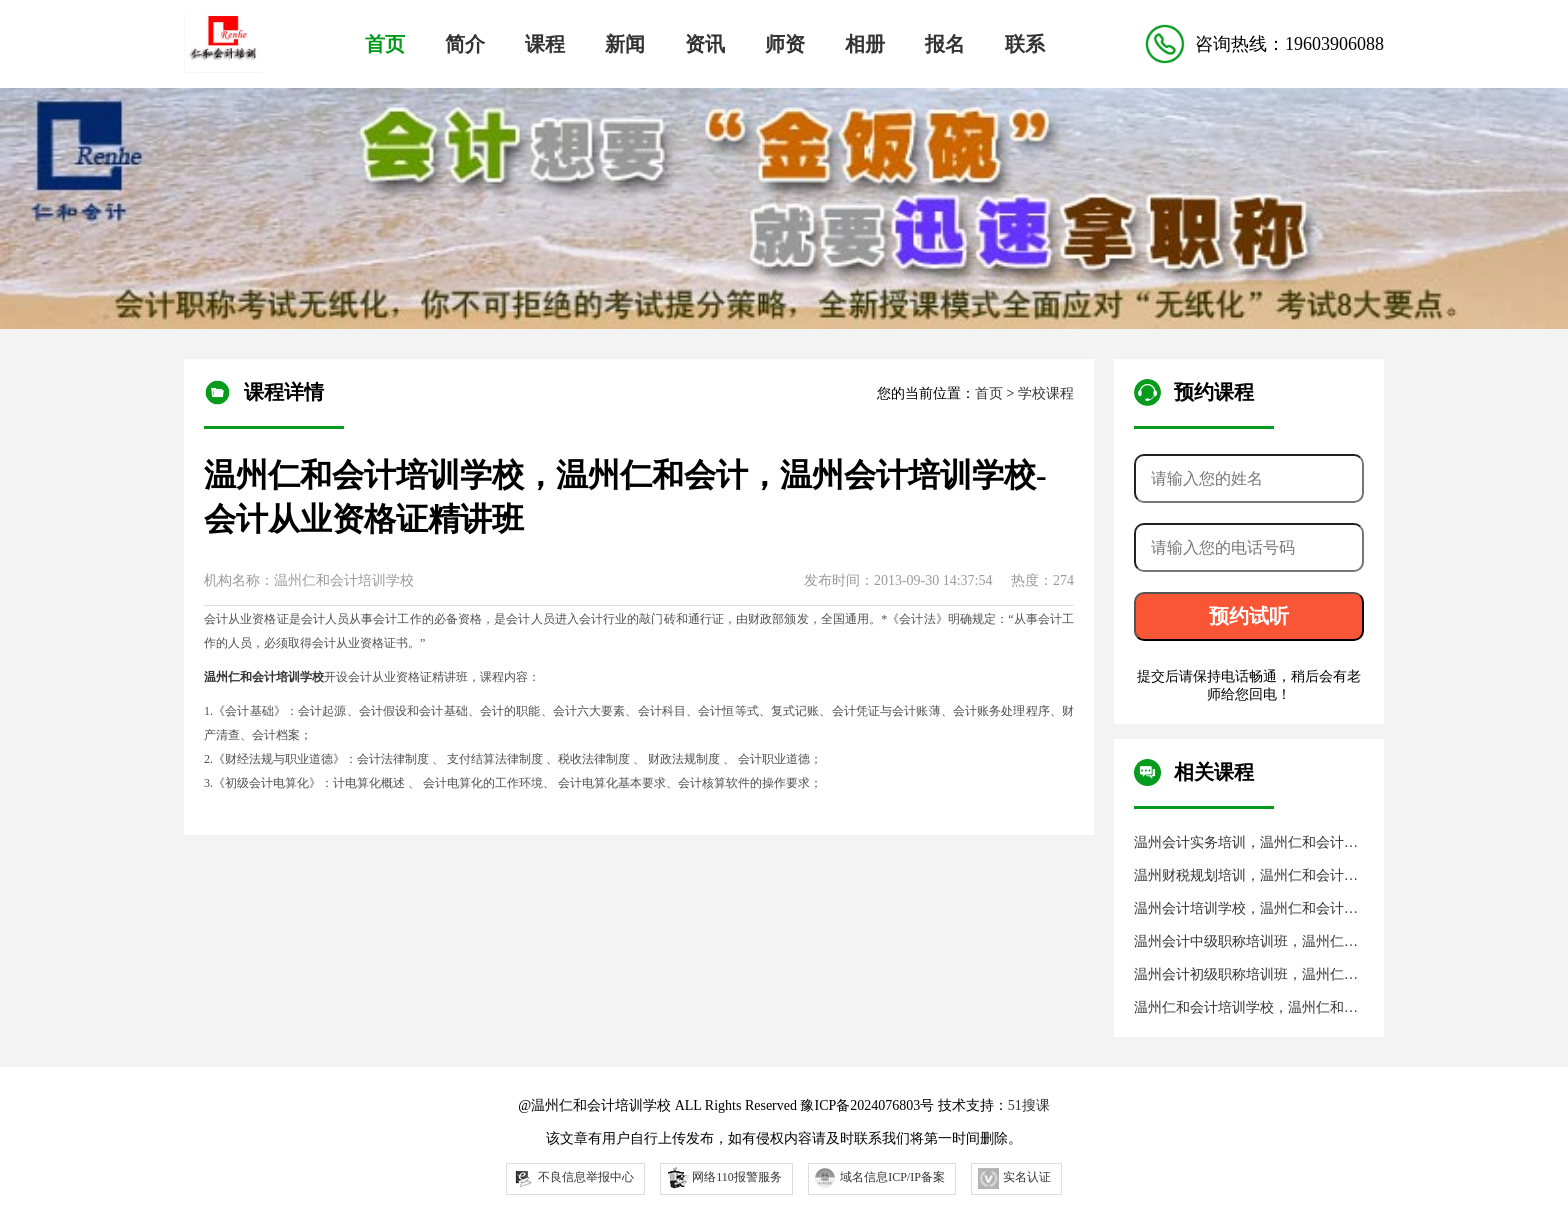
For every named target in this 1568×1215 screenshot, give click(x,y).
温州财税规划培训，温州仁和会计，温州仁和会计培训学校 (1246, 876)
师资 (785, 44)
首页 (385, 44)
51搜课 (1029, 1105)
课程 (545, 44)
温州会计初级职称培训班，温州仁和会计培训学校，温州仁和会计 (1246, 975)
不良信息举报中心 (573, 1178)
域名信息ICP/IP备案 (880, 1178)
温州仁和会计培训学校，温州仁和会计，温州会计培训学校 (1246, 1008)
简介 (465, 44)
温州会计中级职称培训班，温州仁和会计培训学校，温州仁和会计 (1246, 942)
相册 (865, 44)
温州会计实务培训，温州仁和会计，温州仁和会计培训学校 (1246, 843)
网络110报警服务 (723, 1176)
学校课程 (1046, 393)
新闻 (625, 44)
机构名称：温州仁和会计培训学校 (309, 580)
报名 (945, 44)
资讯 (705, 44)
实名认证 (1014, 1178)
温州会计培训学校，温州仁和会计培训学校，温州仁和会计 (1246, 909)
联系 (1025, 44)
